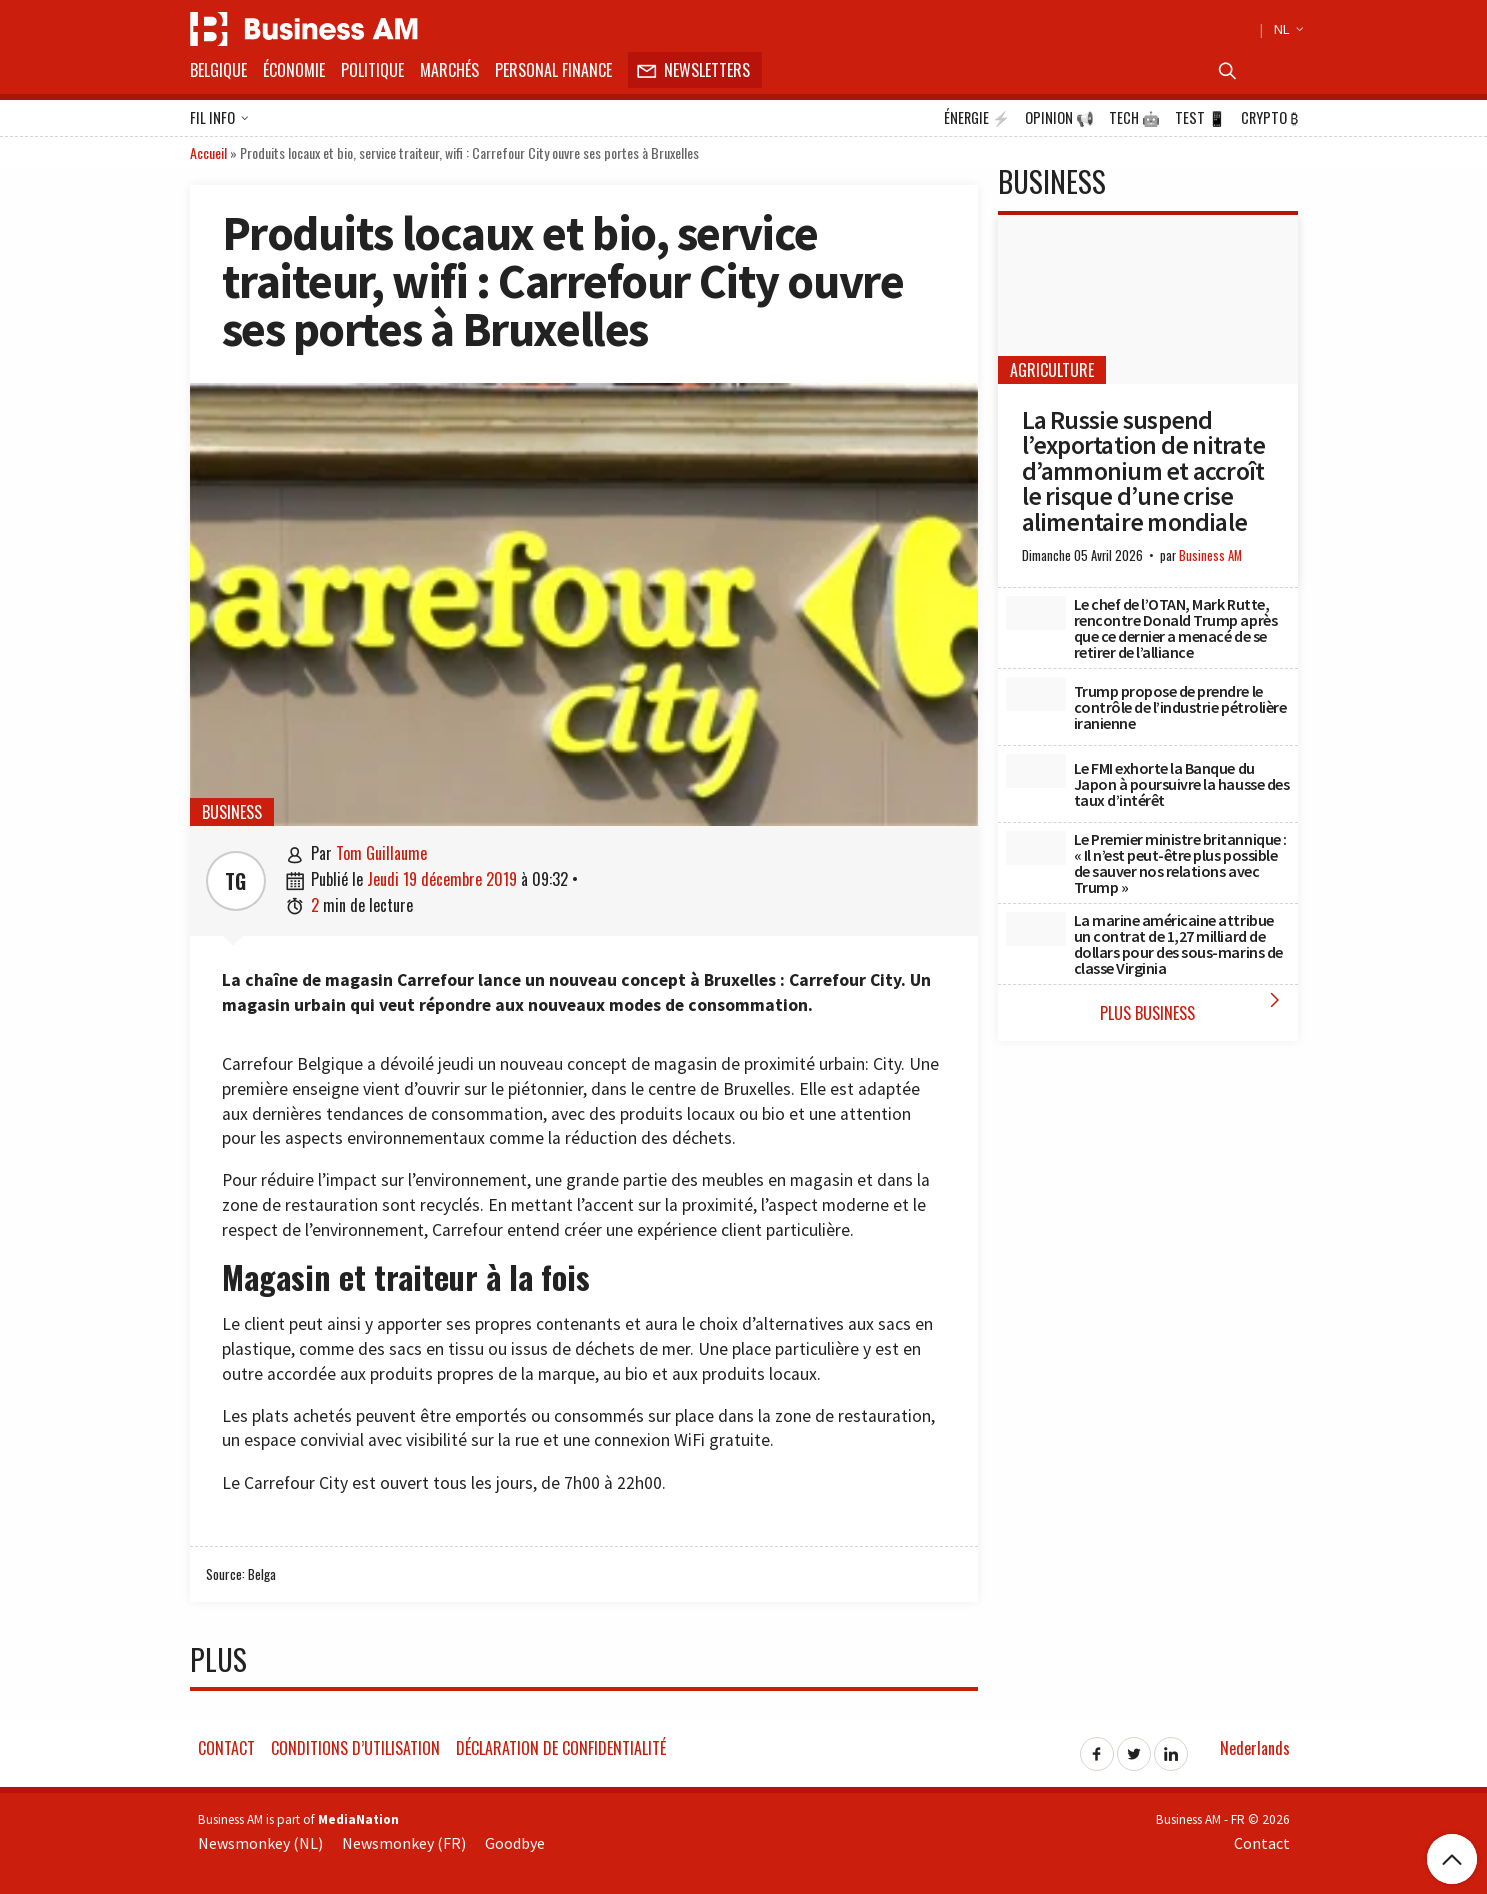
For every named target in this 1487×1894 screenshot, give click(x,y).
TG (235, 881)
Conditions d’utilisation (355, 1748)
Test (1200, 118)
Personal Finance (553, 70)
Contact (226, 1748)
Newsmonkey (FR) (404, 1843)
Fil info (219, 119)
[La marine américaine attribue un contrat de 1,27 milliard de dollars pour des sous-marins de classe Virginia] (1036, 929)
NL (1286, 29)
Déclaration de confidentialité (561, 1748)
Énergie (977, 118)
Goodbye (515, 1843)
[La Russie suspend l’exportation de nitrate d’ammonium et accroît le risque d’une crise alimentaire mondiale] (1148, 299)
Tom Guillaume (381, 853)
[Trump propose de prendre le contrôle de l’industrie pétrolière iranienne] (1036, 694)
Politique (372, 70)
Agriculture (1052, 370)
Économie (294, 70)
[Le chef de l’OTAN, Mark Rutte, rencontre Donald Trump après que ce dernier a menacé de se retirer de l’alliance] (1036, 613)
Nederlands (1255, 1748)
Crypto (1269, 118)
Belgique (218, 70)
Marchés (449, 70)
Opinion (1059, 118)
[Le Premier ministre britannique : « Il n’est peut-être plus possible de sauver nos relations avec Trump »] (1036, 848)
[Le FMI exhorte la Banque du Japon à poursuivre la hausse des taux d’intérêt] (1036, 771)
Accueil (208, 152)
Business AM (1210, 555)
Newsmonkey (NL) (260, 1843)
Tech (1134, 118)
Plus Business (1194, 1006)
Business (232, 812)
